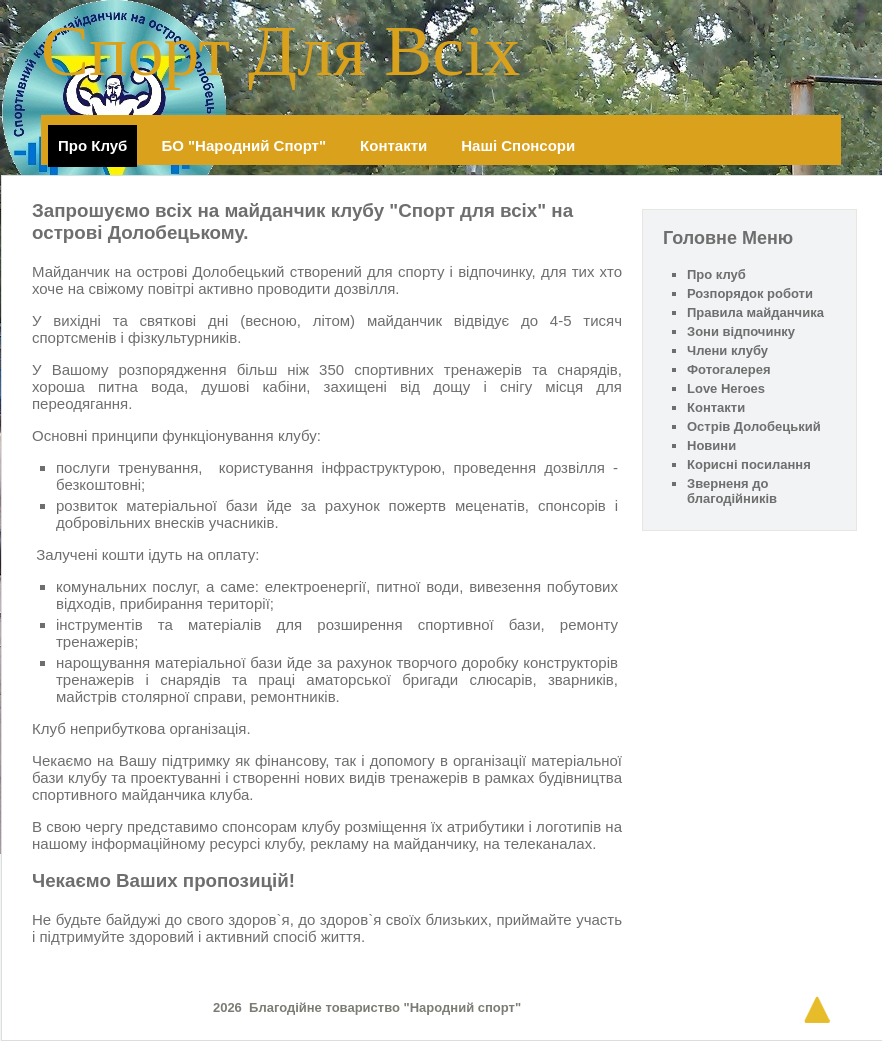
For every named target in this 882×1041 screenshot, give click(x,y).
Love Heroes (726, 388)
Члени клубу (727, 350)
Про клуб (92, 145)
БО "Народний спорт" (243, 145)
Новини (711, 445)
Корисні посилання (749, 464)
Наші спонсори (518, 145)
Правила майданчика (755, 312)
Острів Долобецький (754, 426)
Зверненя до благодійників (732, 491)
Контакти (393, 145)
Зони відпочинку (741, 331)
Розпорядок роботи (750, 293)
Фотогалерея (729, 369)
